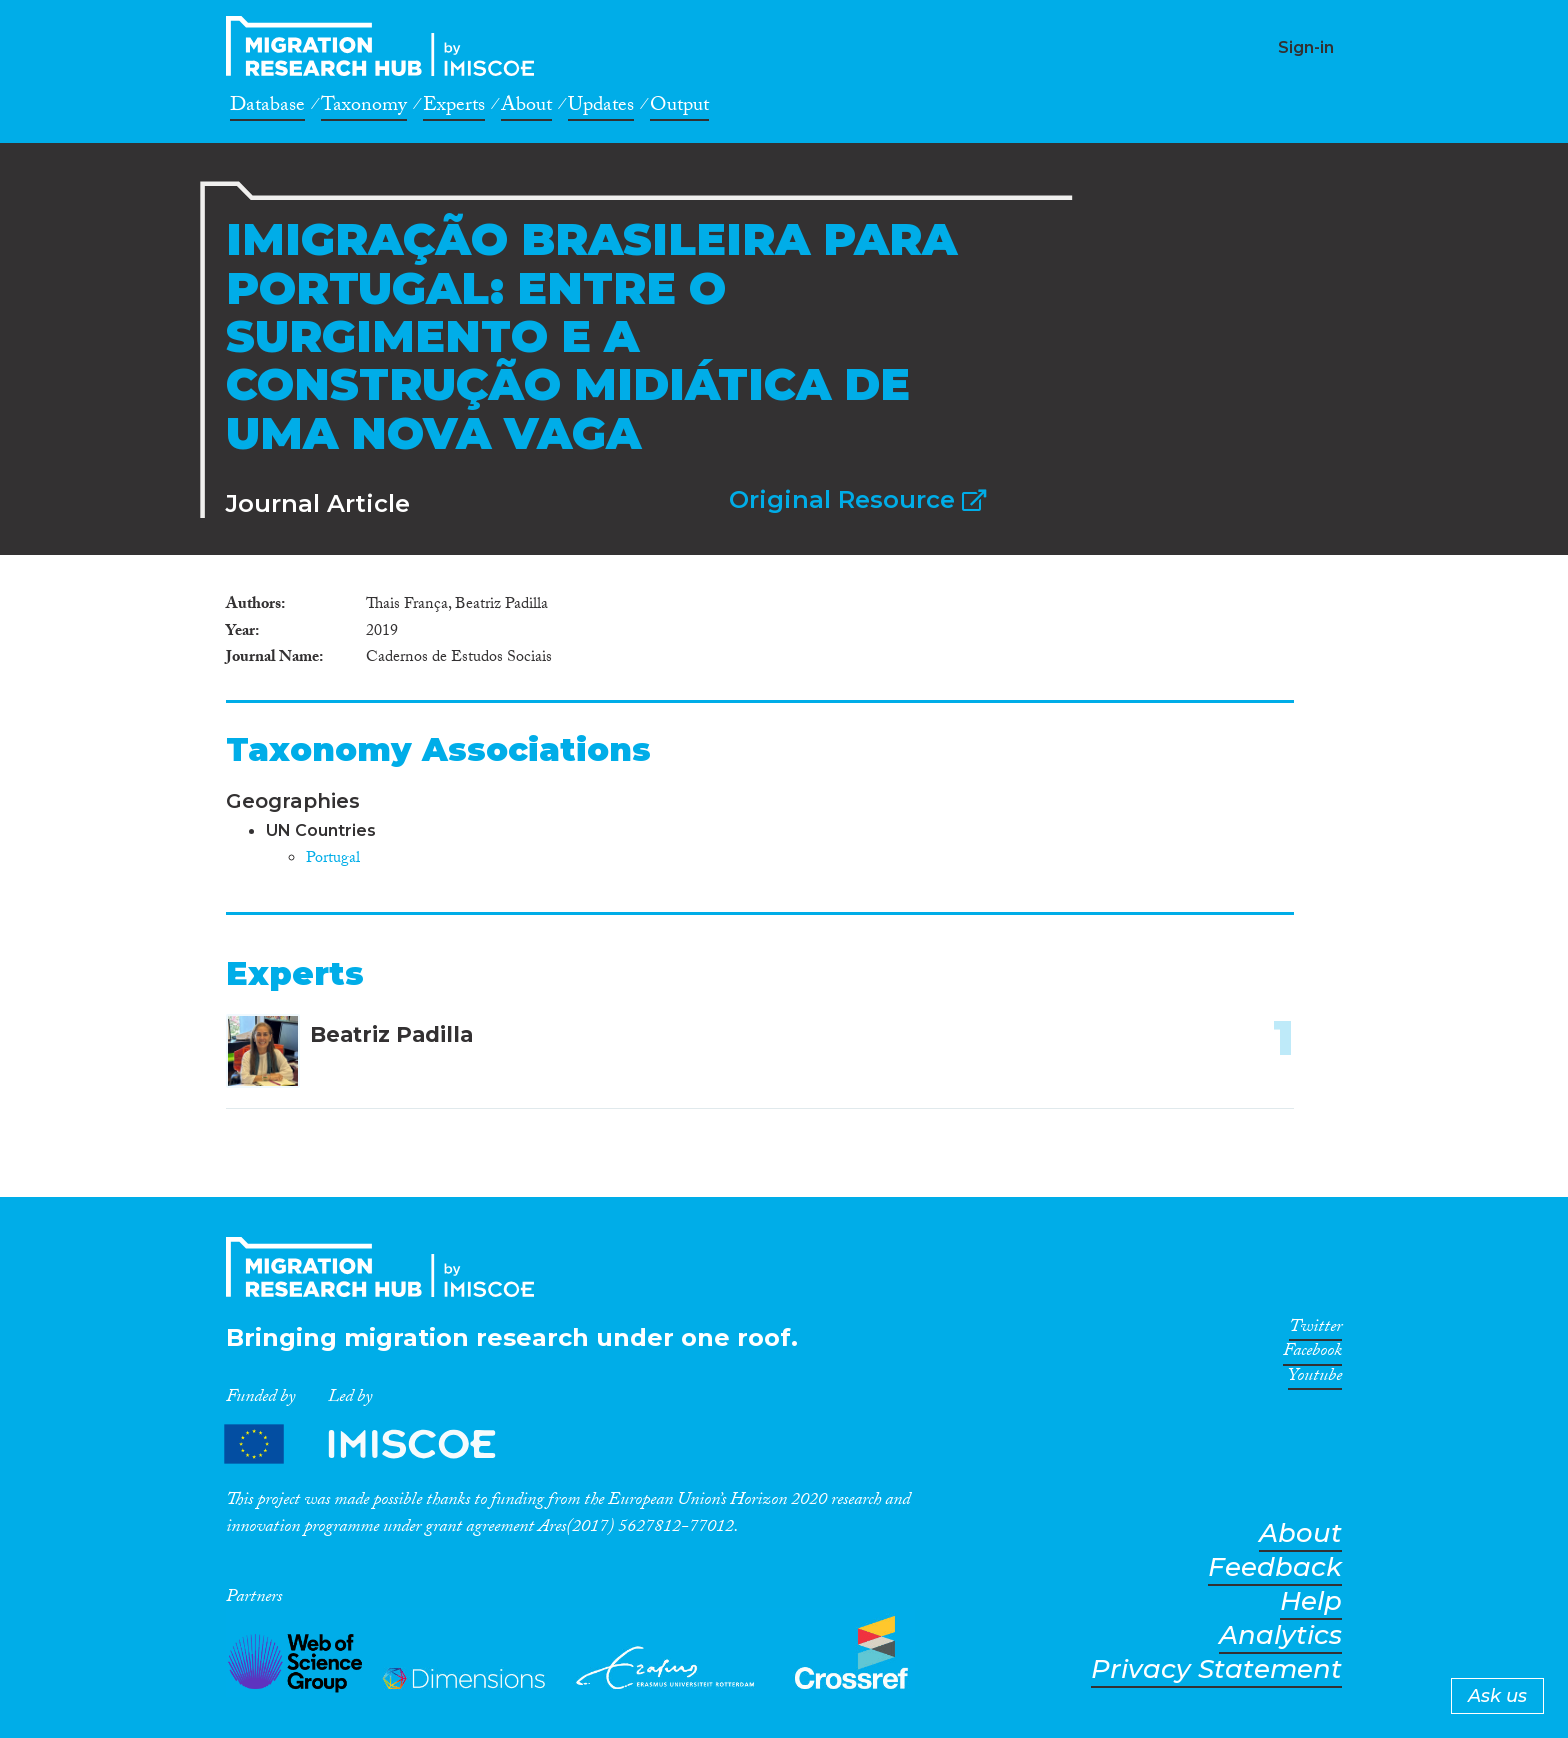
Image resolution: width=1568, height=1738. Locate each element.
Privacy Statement (1216, 1669)
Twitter (1315, 1330)
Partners (377, 1444)
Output (679, 108)
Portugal (333, 859)
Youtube (1315, 1379)
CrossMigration (386, 46)
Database (267, 108)
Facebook (1312, 1354)
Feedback (1275, 1567)
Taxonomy (364, 108)
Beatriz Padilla (391, 1034)
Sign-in (1306, 47)
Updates (601, 108)
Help (1311, 1601)
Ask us (1497, 1696)
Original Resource (857, 499)
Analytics (1280, 1635)
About (526, 108)
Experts (454, 108)
